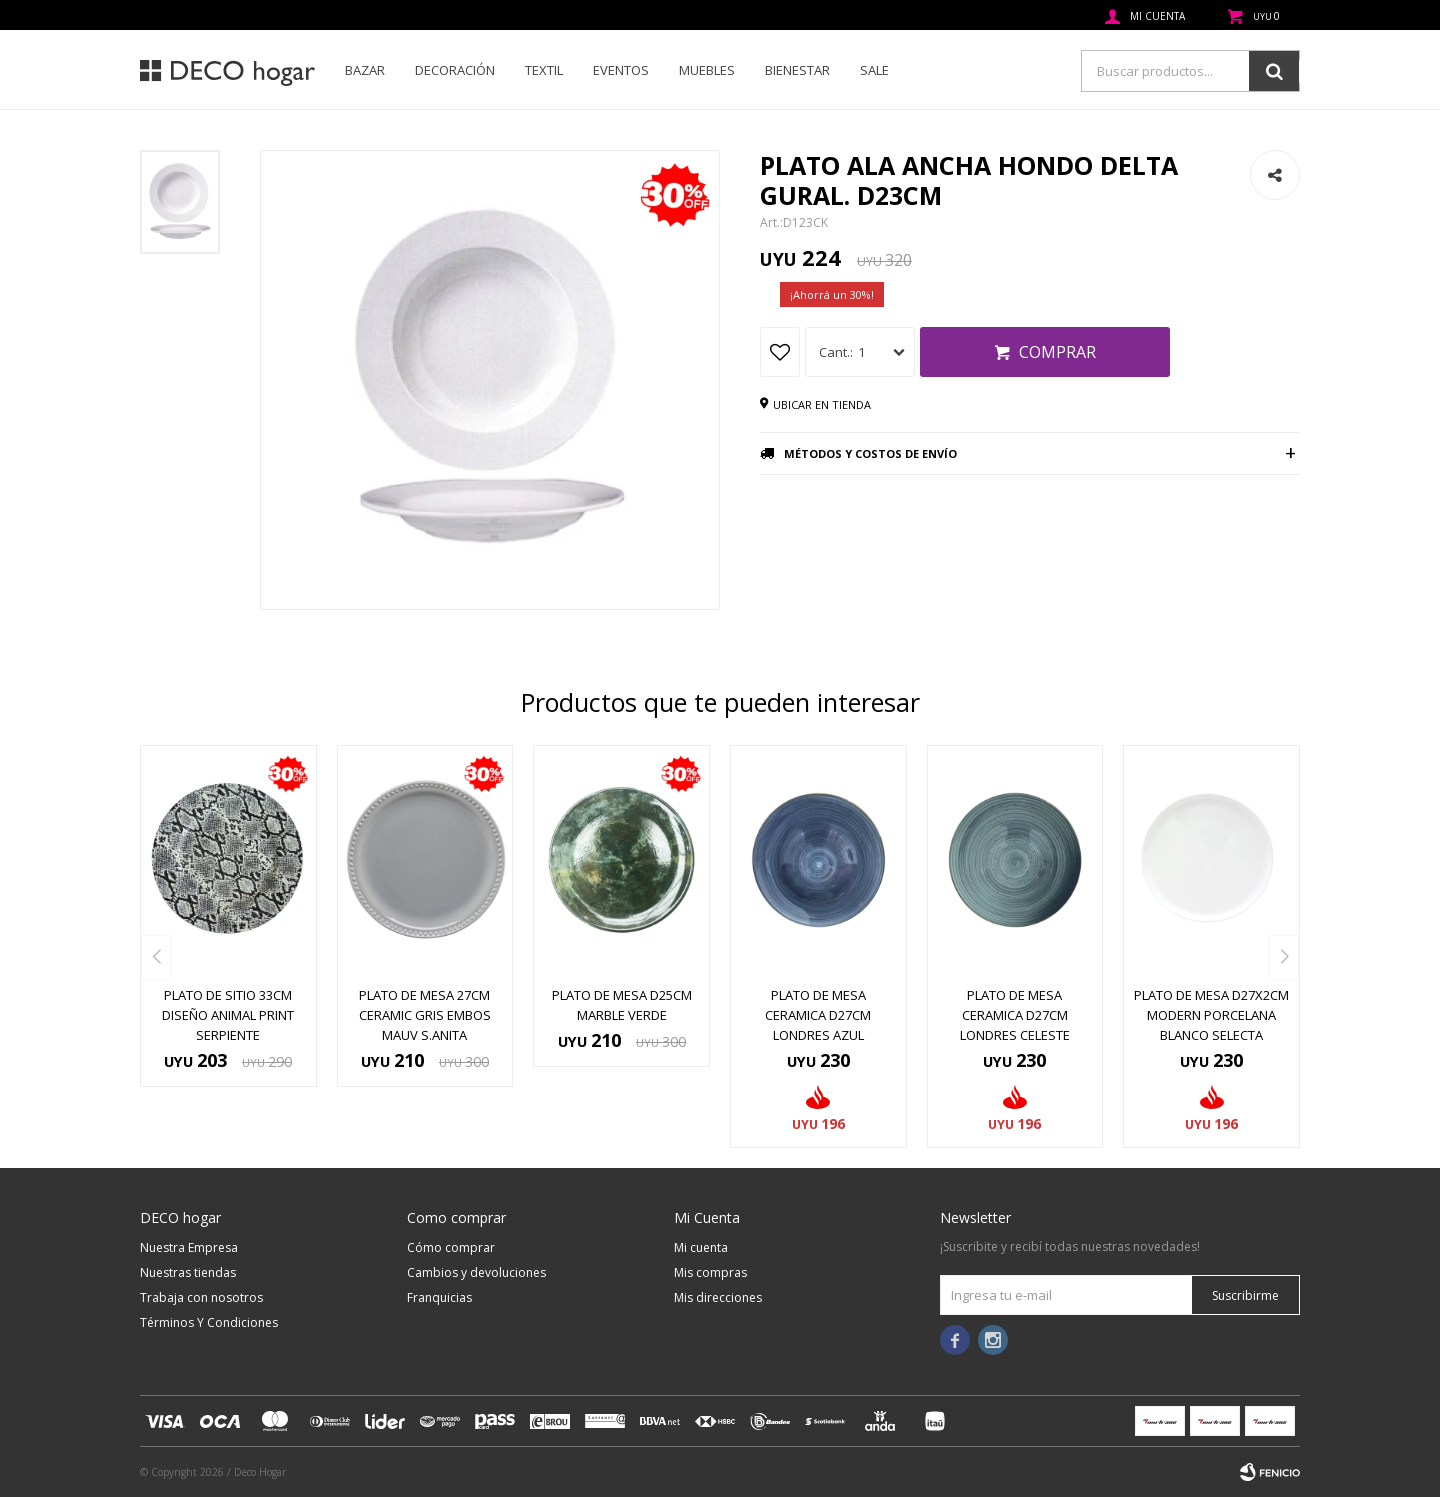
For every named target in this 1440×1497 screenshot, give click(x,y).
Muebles (707, 70)
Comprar (1057, 352)
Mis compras (710, 1272)
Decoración (455, 70)
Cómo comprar (451, 1247)
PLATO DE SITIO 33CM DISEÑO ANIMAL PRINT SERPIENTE (228, 1015)
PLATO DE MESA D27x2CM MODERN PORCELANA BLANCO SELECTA (1211, 1015)
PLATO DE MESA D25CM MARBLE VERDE (622, 1005)
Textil (544, 70)
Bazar (365, 70)
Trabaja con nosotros (201, 1297)
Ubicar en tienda (822, 404)
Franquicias (439, 1297)
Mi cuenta (701, 1247)
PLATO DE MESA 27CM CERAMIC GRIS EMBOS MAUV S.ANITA (425, 1015)
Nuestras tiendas (188, 1272)
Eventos (621, 70)
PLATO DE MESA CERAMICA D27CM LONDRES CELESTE (1015, 1015)
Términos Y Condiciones (209, 1322)
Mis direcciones (718, 1297)
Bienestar (797, 70)
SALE (874, 70)
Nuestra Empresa (189, 1247)
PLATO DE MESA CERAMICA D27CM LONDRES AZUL (818, 1015)
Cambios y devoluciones (476, 1272)
